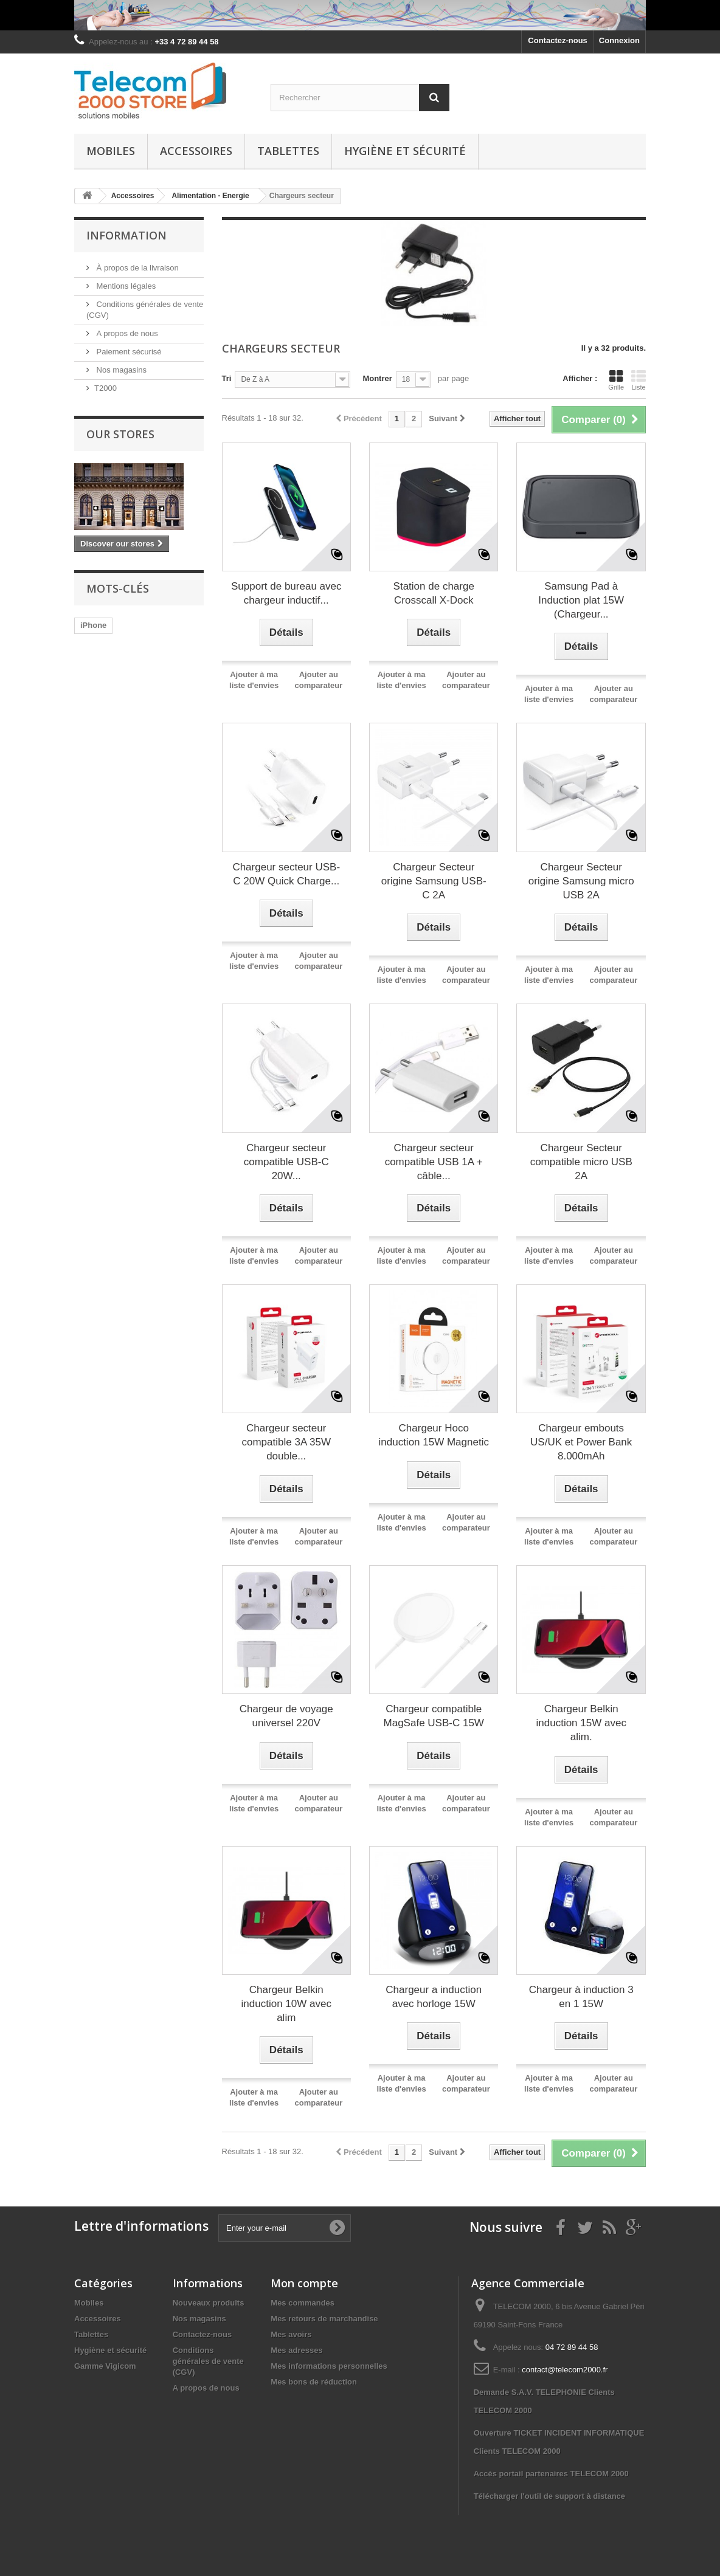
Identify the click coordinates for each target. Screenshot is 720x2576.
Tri (227, 378)
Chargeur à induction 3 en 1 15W (581, 1996)
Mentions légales (125, 286)
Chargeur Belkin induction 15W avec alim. (581, 1723)
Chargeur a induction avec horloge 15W (434, 1996)
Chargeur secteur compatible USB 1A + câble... (434, 1162)
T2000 (105, 388)
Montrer (377, 378)
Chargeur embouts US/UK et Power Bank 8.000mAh (581, 1442)
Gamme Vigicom (105, 2366)
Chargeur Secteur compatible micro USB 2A (581, 1162)
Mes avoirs (291, 2334)
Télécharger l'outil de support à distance (549, 2496)
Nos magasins (120, 369)
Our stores (120, 434)
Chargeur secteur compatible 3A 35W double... (286, 1442)
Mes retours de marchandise (324, 2318)
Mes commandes (302, 2302)
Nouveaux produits (208, 2302)
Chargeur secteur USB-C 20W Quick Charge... (286, 874)
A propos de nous (126, 333)
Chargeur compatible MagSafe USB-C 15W (434, 1716)
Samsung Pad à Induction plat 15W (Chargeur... (581, 600)
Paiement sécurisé (128, 351)
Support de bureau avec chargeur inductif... (286, 593)
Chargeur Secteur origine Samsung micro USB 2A (581, 881)
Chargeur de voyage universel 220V (286, 1716)
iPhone (93, 625)
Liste (638, 380)
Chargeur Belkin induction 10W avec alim (286, 2003)
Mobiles (110, 150)
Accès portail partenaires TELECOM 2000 (551, 2473)
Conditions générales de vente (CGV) (208, 2361)
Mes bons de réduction (314, 2381)
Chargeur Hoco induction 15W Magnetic (434, 1435)
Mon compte (304, 2283)
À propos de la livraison (136, 267)
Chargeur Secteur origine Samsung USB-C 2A (433, 881)
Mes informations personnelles (329, 2366)
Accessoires (196, 150)
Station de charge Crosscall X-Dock (433, 593)
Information (126, 235)
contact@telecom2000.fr (565, 2369)
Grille (616, 380)
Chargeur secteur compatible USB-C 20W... (286, 1162)
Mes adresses (296, 2350)
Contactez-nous (557, 40)
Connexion (619, 40)
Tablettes (288, 150)
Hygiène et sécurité (405, 150)
